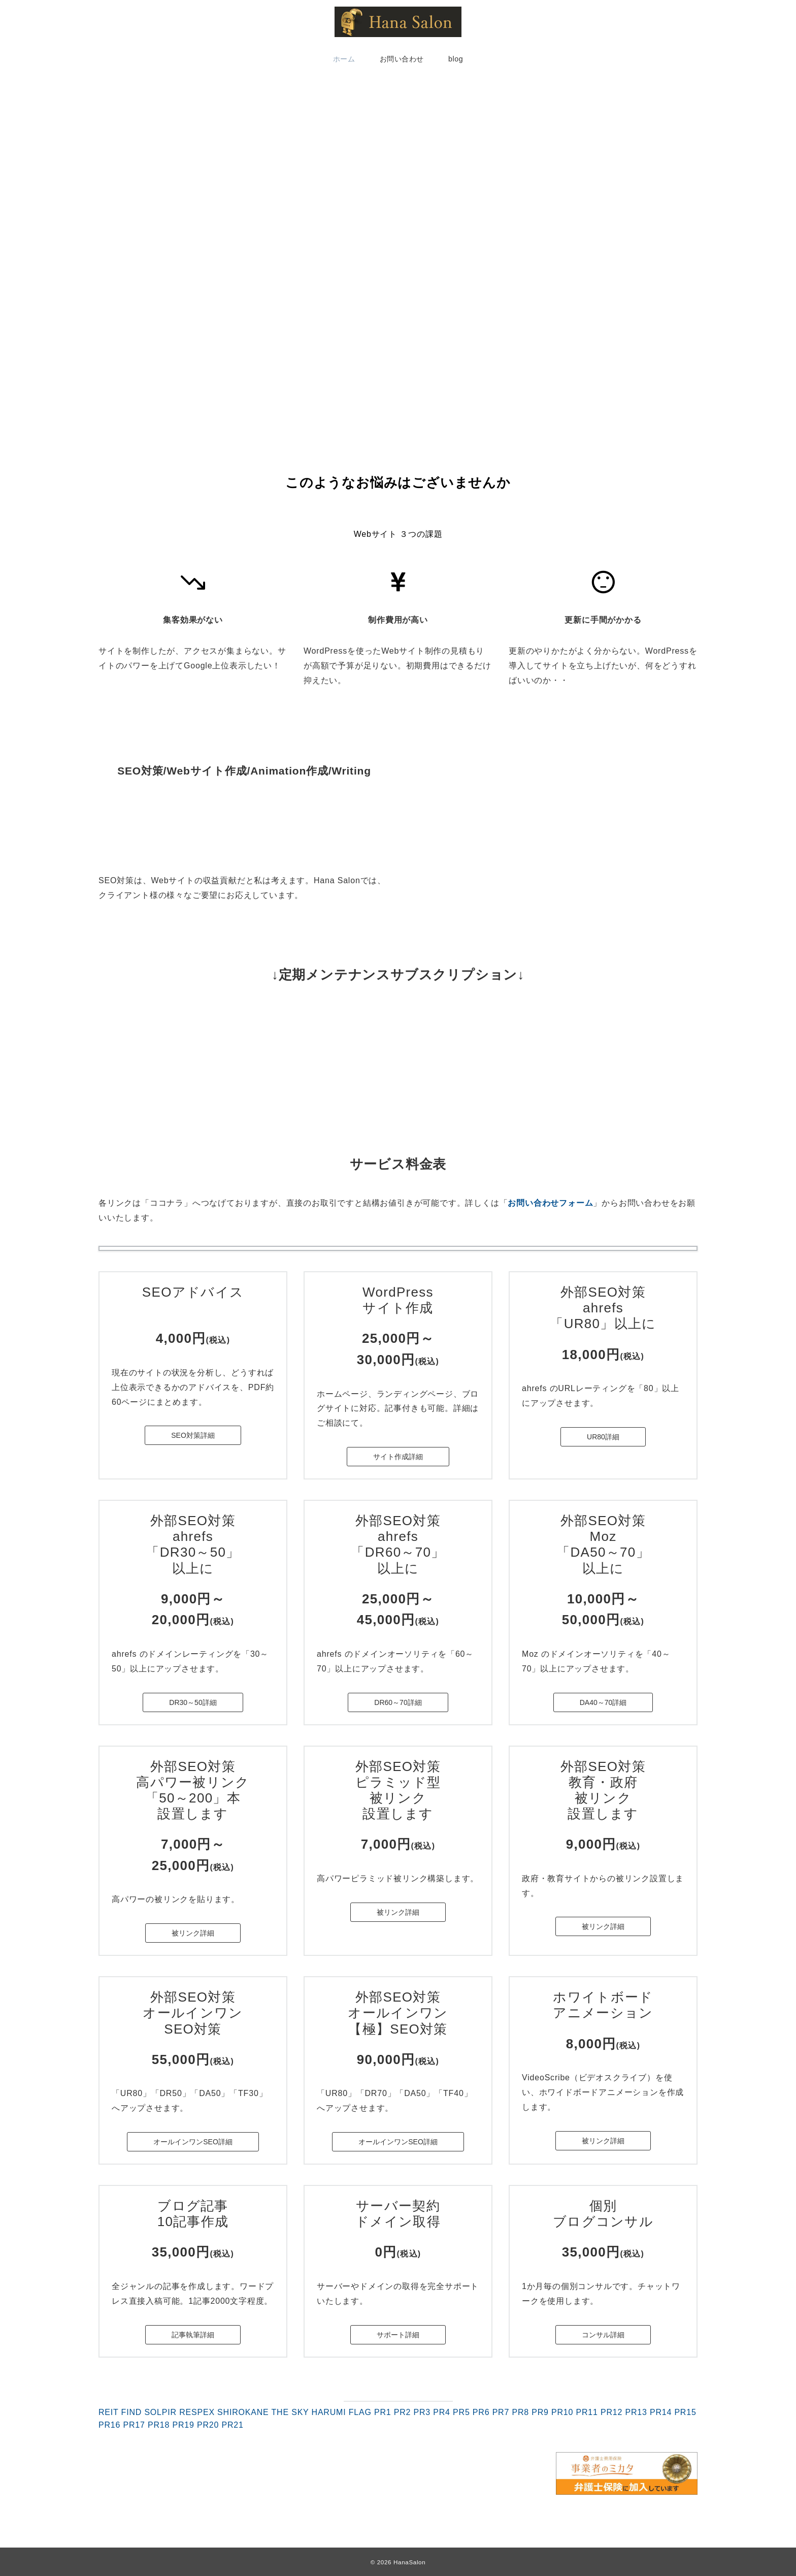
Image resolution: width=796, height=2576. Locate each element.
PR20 (208, 2425)
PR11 (587, 2412)
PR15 (685, 2412)
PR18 (159, 2425)
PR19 (183, 2425)
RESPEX (197, 2412)
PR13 (636, 2412)
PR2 (402, 2412)
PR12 (611, 2412)
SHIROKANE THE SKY (263, 2412)
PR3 (422, 2412)
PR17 (134, 2425)
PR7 (501, 2412)
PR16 (109, 2425)
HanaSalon (409, 2562)
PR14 (661, 2412)
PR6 (481, 2412)
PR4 (441, 2412)
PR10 (562, 2412)
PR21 (232, 2425)
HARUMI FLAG (342, 2412)
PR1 (382, 2412)
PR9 (540, 2412)
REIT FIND (120, 2412)
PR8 (520, 2412)
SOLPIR (160, 2412)
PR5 (461, 2412)
